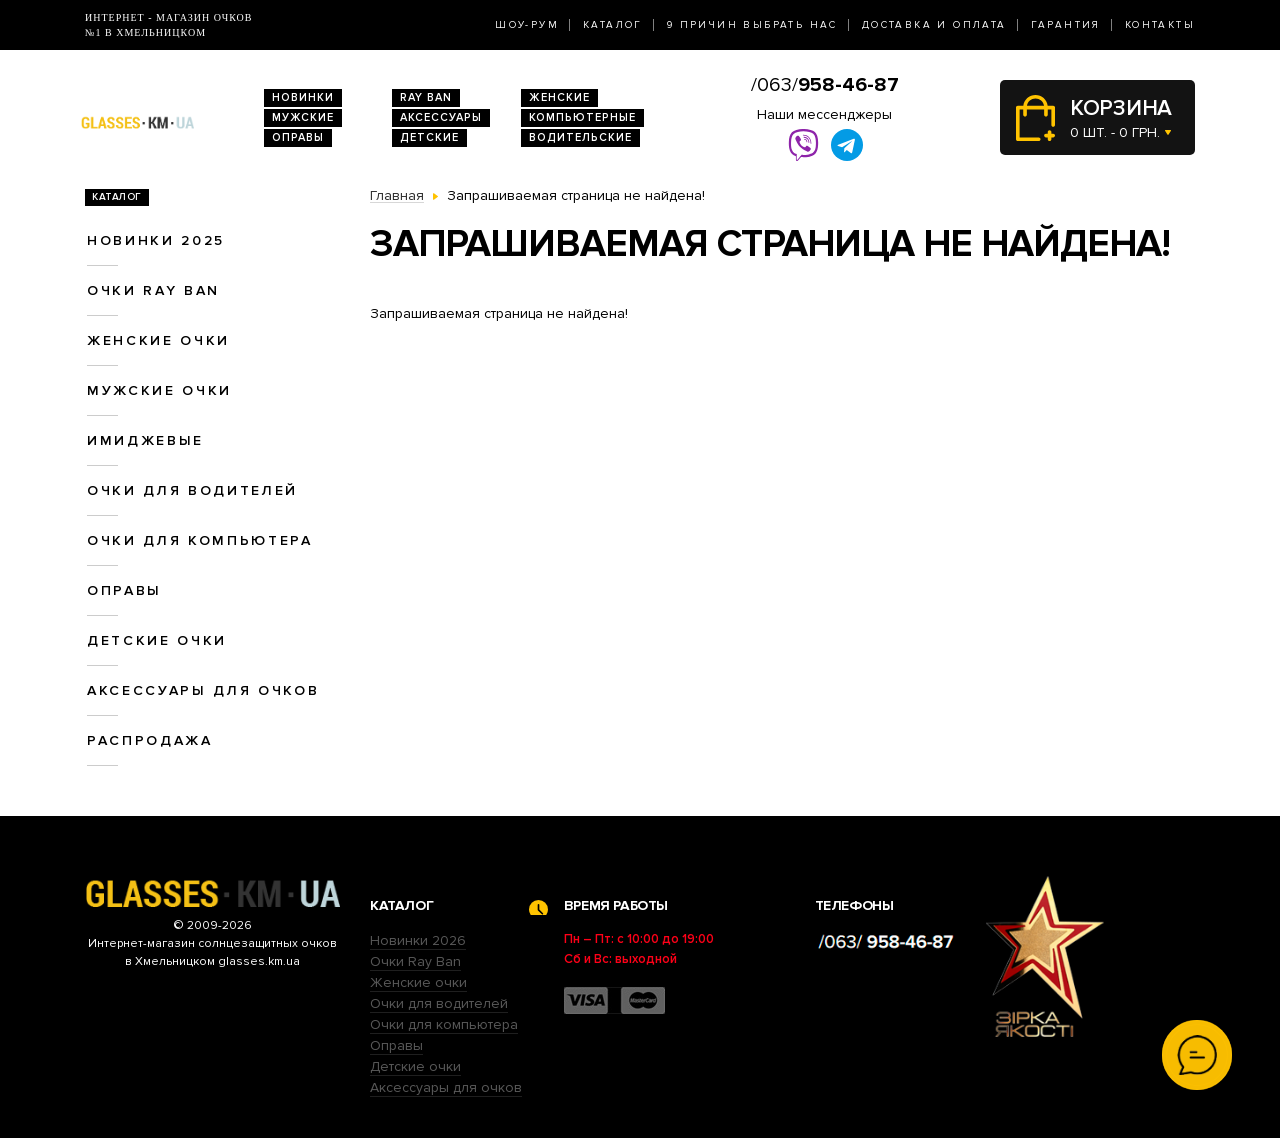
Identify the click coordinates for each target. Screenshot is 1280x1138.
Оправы (298, 137)
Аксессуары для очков (203, 690)
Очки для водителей (192, 490)
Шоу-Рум (527, 25)
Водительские (580, 137)
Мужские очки (159, 390)
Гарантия (1066, 25)
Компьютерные (582, 117)
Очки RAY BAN (153, 290)
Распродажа (150, 740)
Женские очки (158, 340)
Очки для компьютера (200, 540)
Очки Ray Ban (415, 961)
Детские (429, 137)
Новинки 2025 (156, 240)
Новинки (303, 97)
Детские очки (157, 640)
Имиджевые (145, 440)
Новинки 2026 (418, 940)
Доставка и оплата (934, 25)
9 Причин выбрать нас (752, 25)
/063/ (825, 85)
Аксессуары (441, 117)
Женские (559, 97)
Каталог (613, 25)
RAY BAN (426, 97)
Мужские (303, 117)
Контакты (1160, 25)
